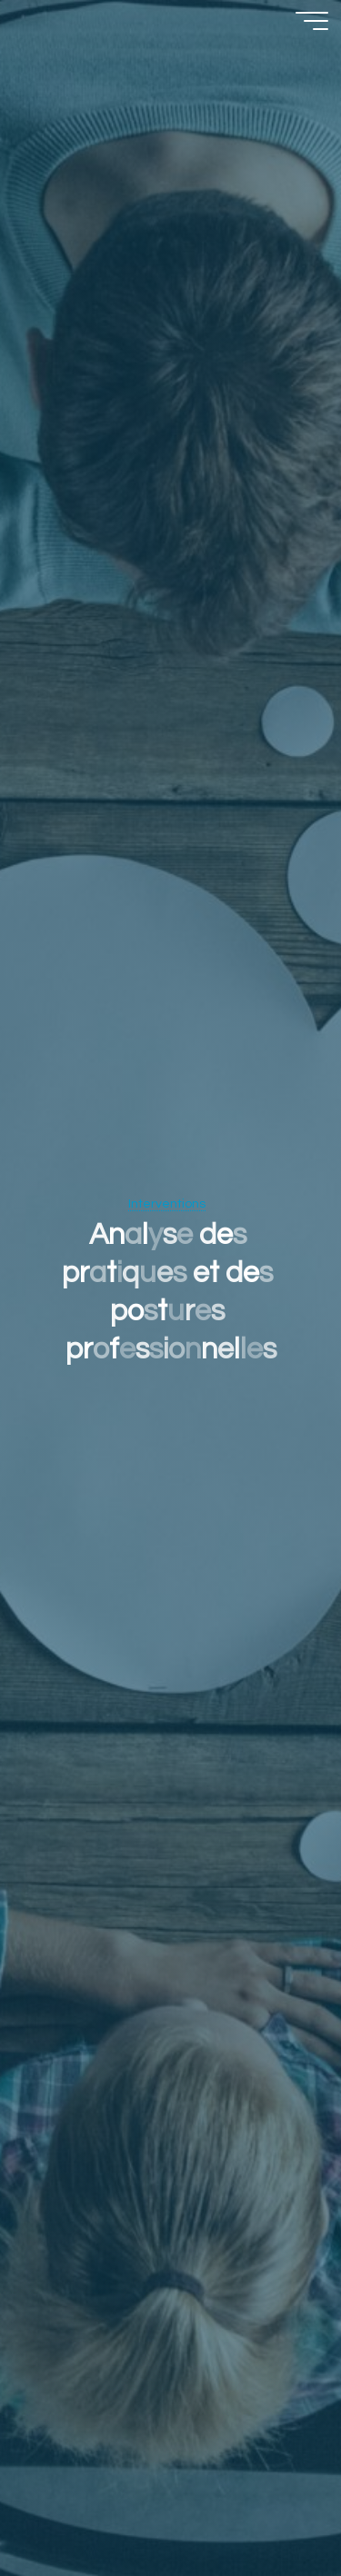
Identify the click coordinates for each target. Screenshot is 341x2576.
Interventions (167, 1203)
